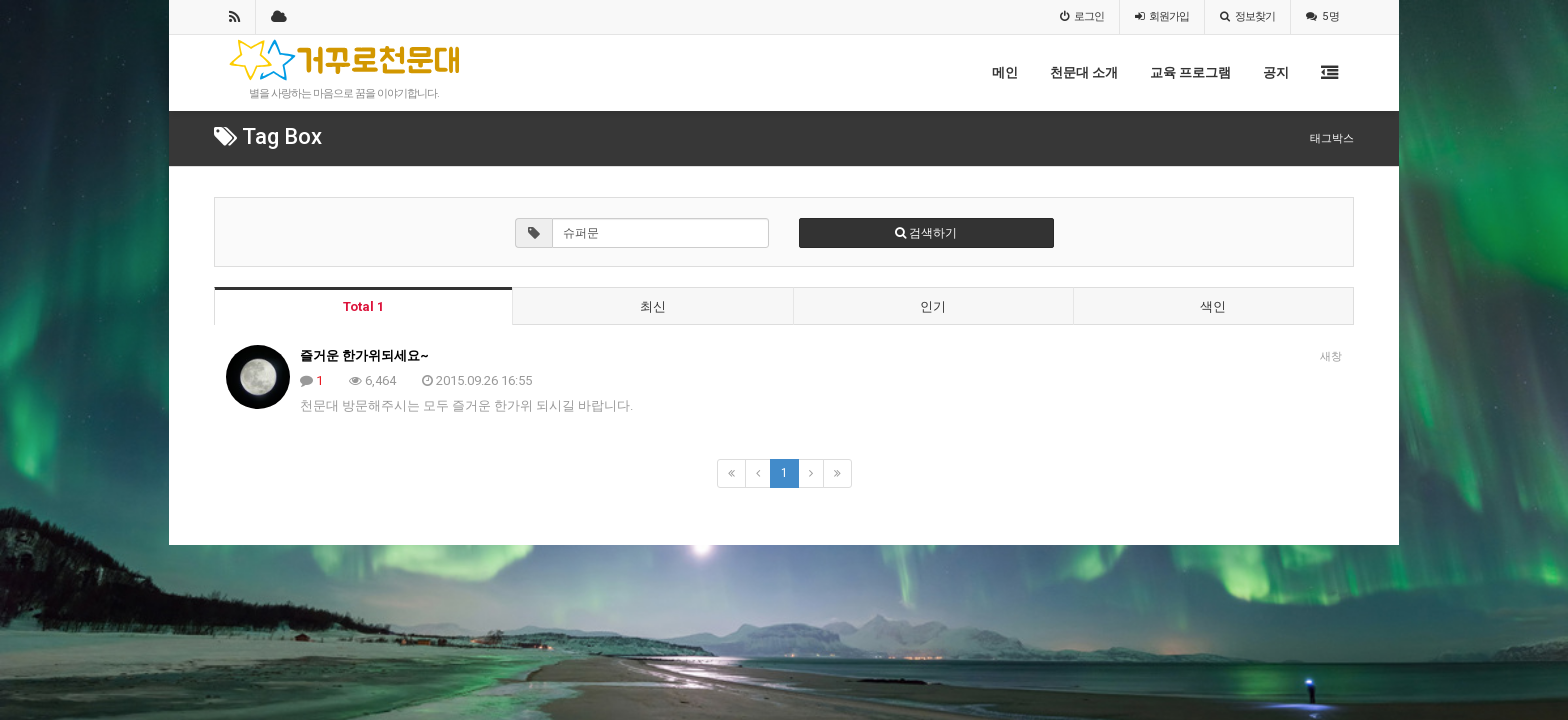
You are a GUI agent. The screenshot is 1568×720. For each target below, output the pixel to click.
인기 (933, 306)
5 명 (1322, 16)
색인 (1213, 306)
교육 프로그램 (1190, 72)
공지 (1276, 72)
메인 (1005, 72)
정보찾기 (1247, 16)
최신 (653, 306)
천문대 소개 (1084, 72)
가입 (1162, 16)
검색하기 (926, 233)
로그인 (1082, 16)
